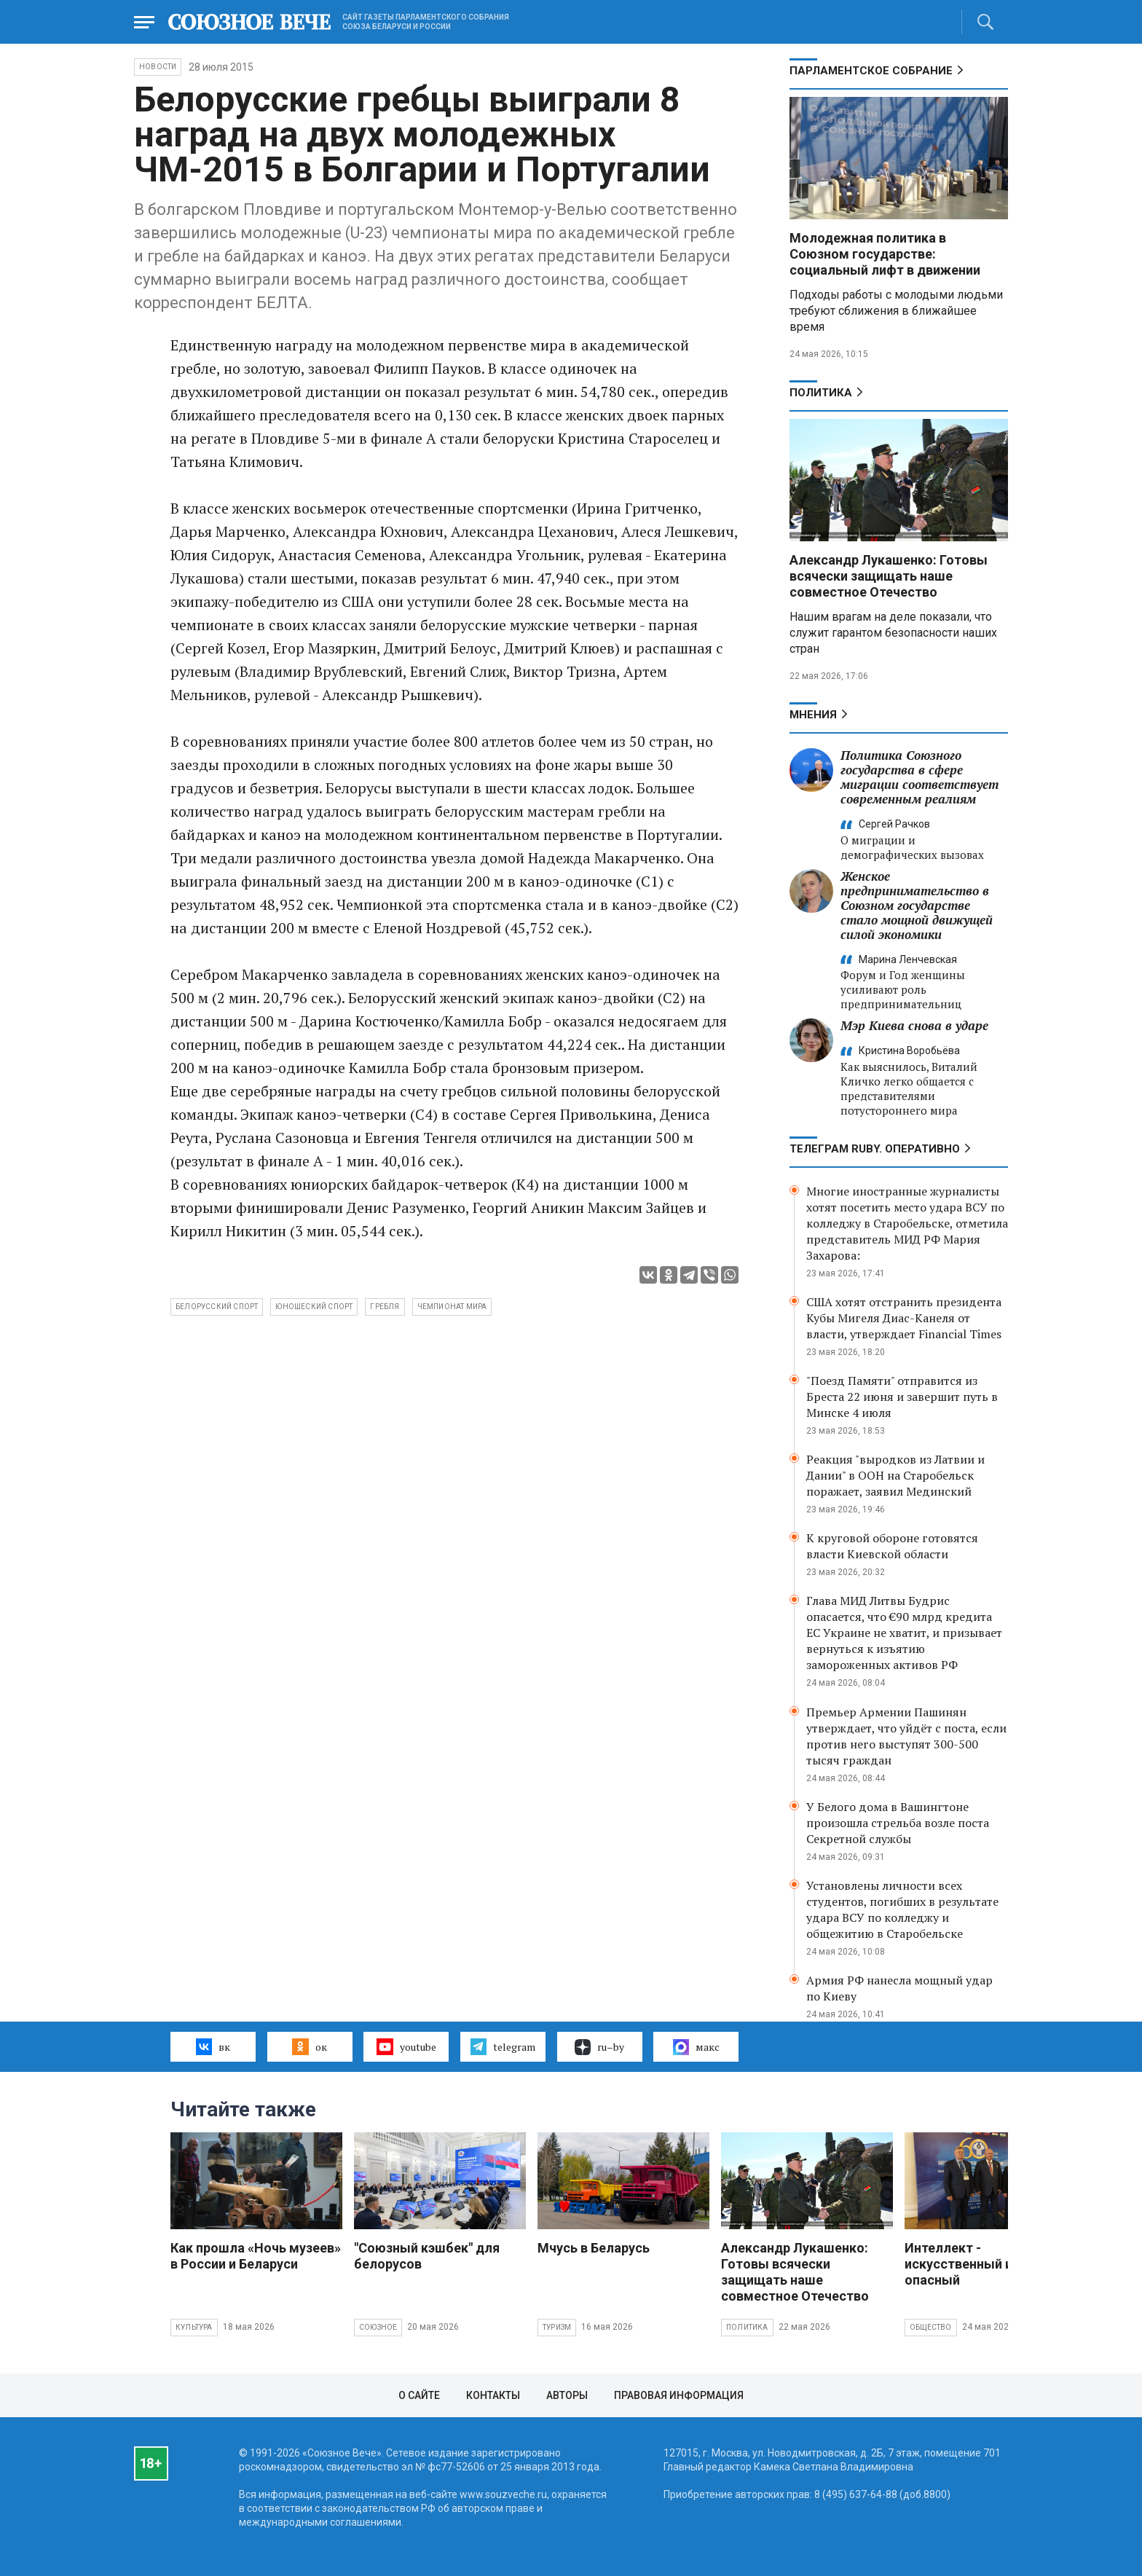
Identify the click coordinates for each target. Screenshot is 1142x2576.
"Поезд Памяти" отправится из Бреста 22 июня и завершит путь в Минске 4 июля (902, 1397)
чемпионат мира (452, 1307)
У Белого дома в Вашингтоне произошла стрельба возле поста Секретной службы (897, 1823)
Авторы (567, 2395)
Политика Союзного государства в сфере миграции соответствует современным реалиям (919, 777)
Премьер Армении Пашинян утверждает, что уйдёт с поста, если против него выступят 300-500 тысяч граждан (906, 1736)
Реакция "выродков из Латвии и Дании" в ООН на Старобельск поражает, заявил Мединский (895, 1475)
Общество (931, 2327)
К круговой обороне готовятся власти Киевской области (892, 1546)
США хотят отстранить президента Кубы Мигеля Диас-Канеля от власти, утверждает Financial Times (903, 1318)
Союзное (378, 2327)
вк (213, 2046)
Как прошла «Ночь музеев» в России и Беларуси (255, 2255)
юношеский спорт (314, 1307)
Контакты (493, 2395)
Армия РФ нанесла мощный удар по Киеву (899, 1988)
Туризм (557, 2327)
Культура (194, 2327)
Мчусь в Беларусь (593, 2247)
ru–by (599, 2047)
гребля (384, 1307)
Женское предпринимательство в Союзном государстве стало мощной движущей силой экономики (916, 905)
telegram (502, 2046)
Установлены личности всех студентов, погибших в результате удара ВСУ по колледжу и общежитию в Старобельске (902, 1909)
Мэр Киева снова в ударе (914, 1025)
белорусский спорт (217, 1307)
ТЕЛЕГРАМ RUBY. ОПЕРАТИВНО (874, 1148)
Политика (820, 392)
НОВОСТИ (157, 67)
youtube (406, 2046)
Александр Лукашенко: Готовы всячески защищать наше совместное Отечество (888, 576)
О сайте (419, 2395)
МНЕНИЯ (813, 714)
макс (696, 2047)
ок (309, 2046)
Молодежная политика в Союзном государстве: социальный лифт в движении (884, 254)
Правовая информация (679, 2395)
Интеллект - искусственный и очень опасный (978, 2264)
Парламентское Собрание (871, 70)
